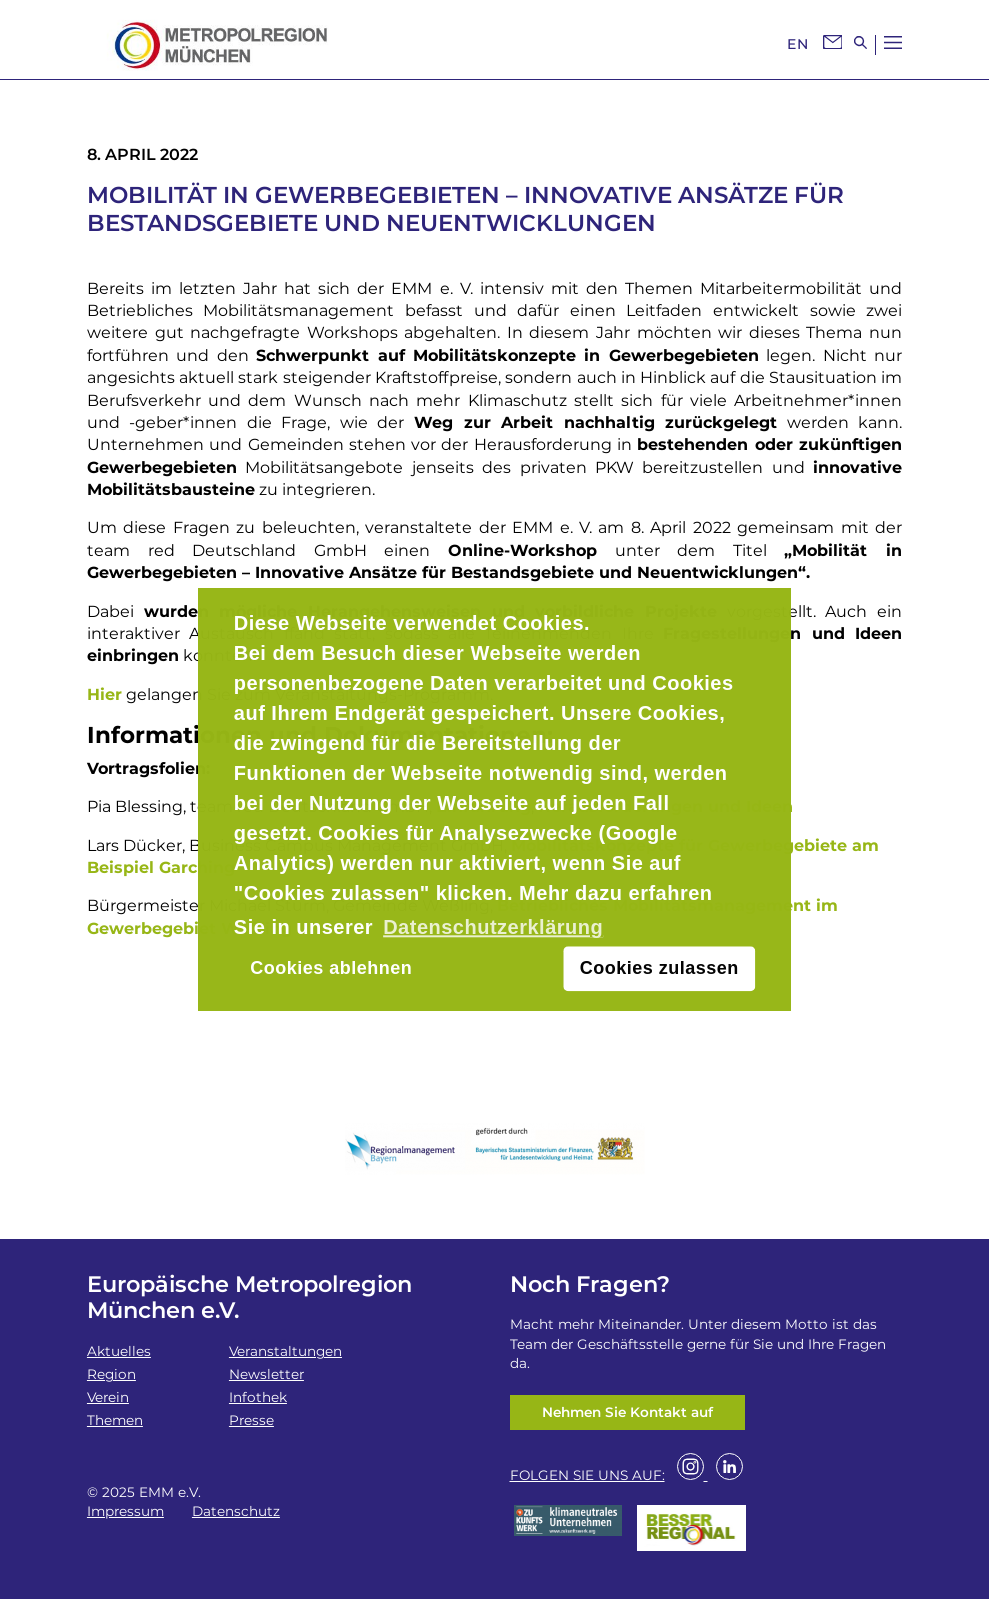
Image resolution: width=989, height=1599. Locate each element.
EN (797, 44)
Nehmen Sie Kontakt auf (627, 1412)
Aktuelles (119, 1351)
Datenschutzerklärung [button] (493, 927)
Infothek (258, 1397)
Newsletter (266, 1374)
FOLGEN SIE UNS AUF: (587, 1475)
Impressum (125, 1511)
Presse (251, 1420)
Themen (115, 1420)
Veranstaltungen (285, 1351)
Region (111, 1374)
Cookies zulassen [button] (659, 968)
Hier (104, 694)
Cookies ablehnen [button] (331, 968)
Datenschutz (236, 1511)
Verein (108, 1397)
